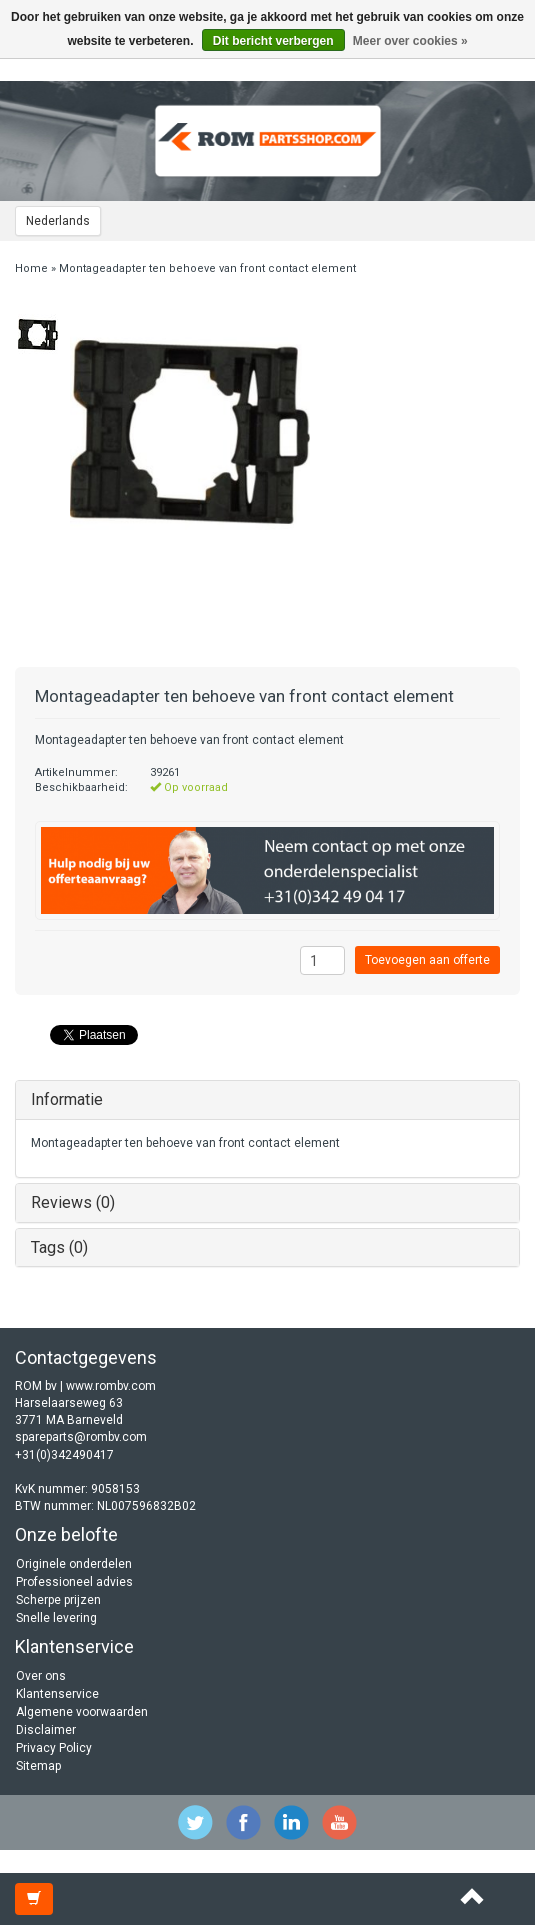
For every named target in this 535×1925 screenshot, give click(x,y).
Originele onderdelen (74, 1564)
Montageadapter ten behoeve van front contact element (207, 268)
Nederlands (58, 221)
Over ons (41, 1676)
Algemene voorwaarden (82, 1712)
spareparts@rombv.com (81, 1437)
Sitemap (38, 1766)
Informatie (67, 1099)
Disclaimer (46, 1730)
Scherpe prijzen (58, 1600)
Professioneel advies (74, 1582)
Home (31, 268)
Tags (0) (59, 1247)
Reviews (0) (73, 1202)
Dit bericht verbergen (273, 41)
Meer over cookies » (410, 41)
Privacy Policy (54, 1748)
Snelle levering (56, 1618)
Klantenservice (57, 1694)
